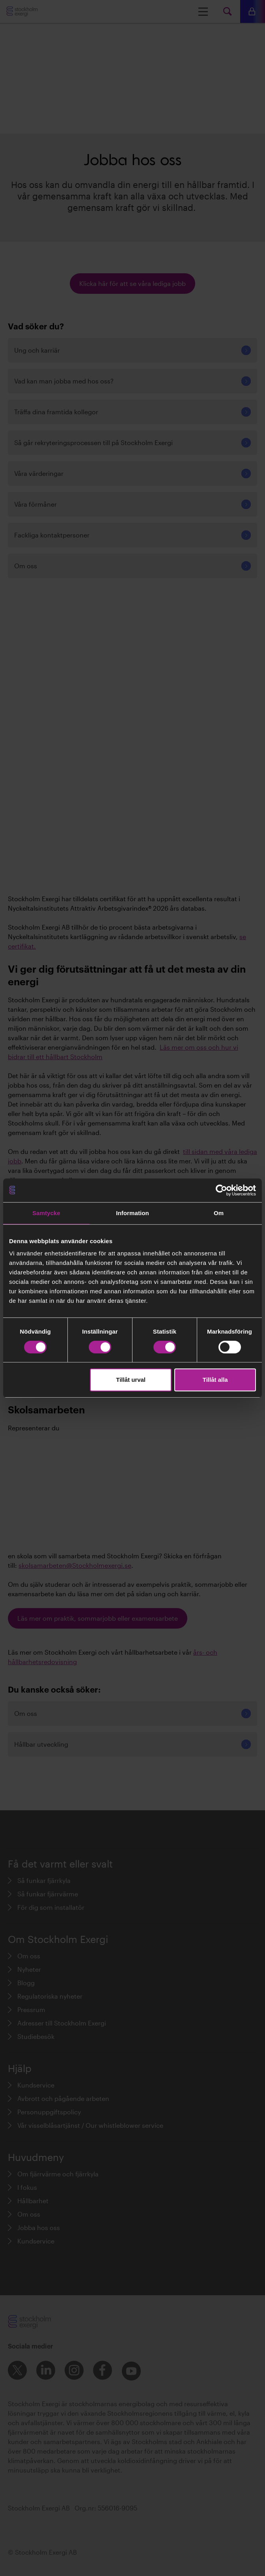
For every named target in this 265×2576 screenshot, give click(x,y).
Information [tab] (132, 1213)
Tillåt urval (131, 1379)
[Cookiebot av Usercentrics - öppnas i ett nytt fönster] (221, 1190)
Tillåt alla (215, 1379)
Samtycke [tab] (46, 1213)
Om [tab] (219, 1213)
